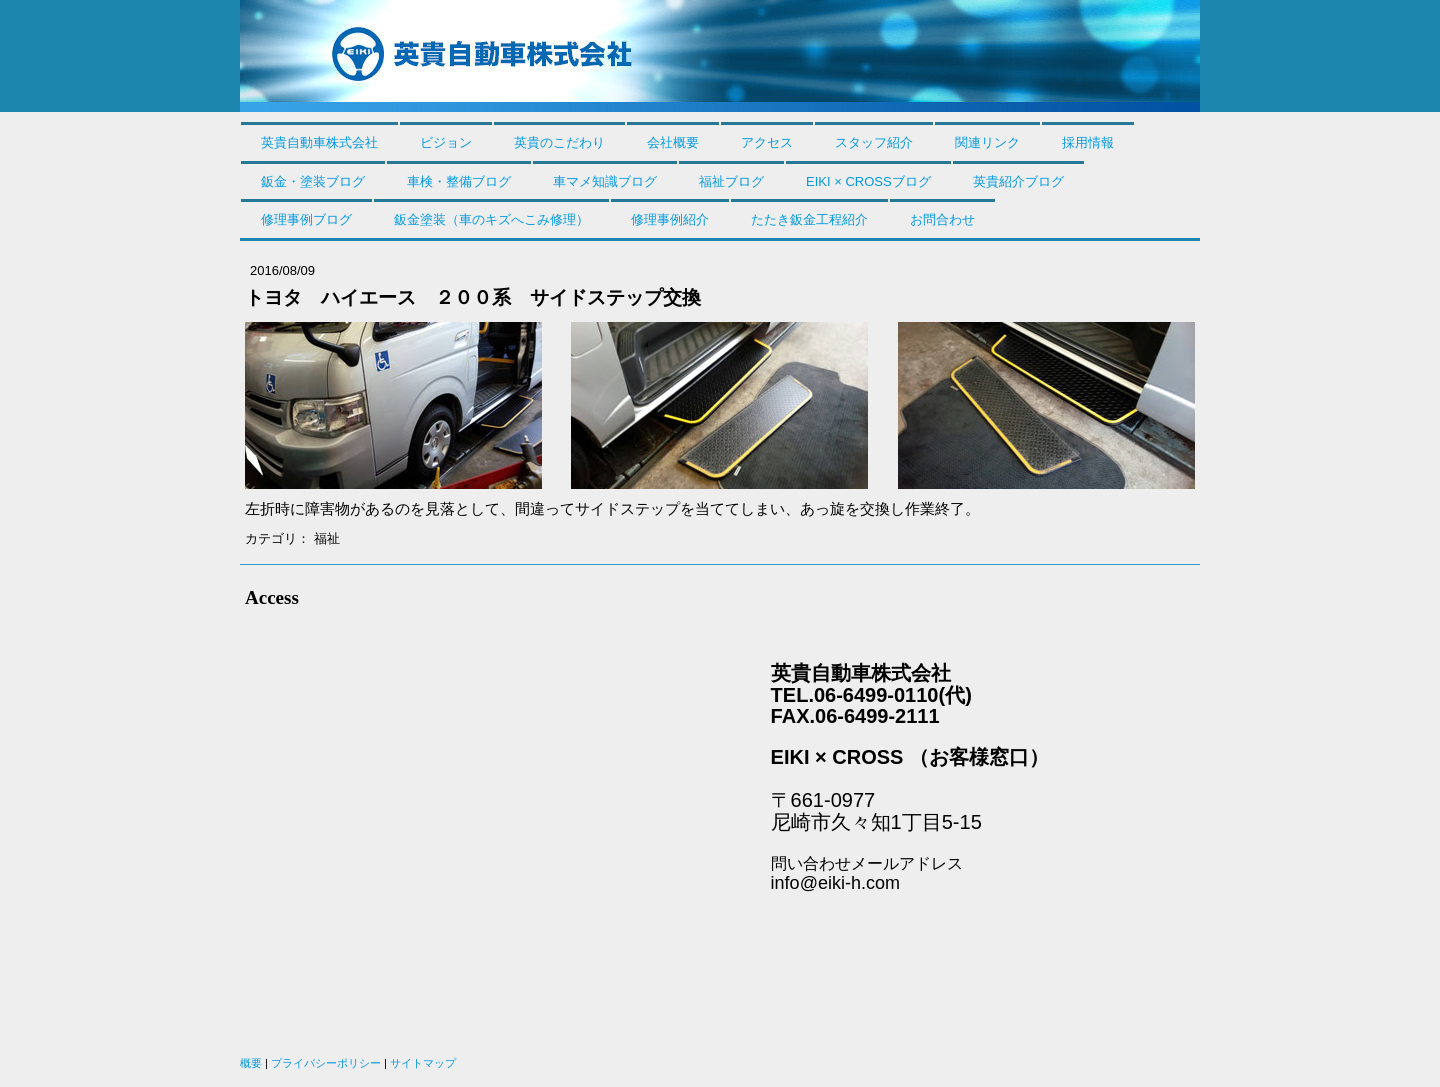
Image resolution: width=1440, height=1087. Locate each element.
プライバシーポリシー (326, 1063)
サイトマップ (423, 1063)
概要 (251, 1063)
